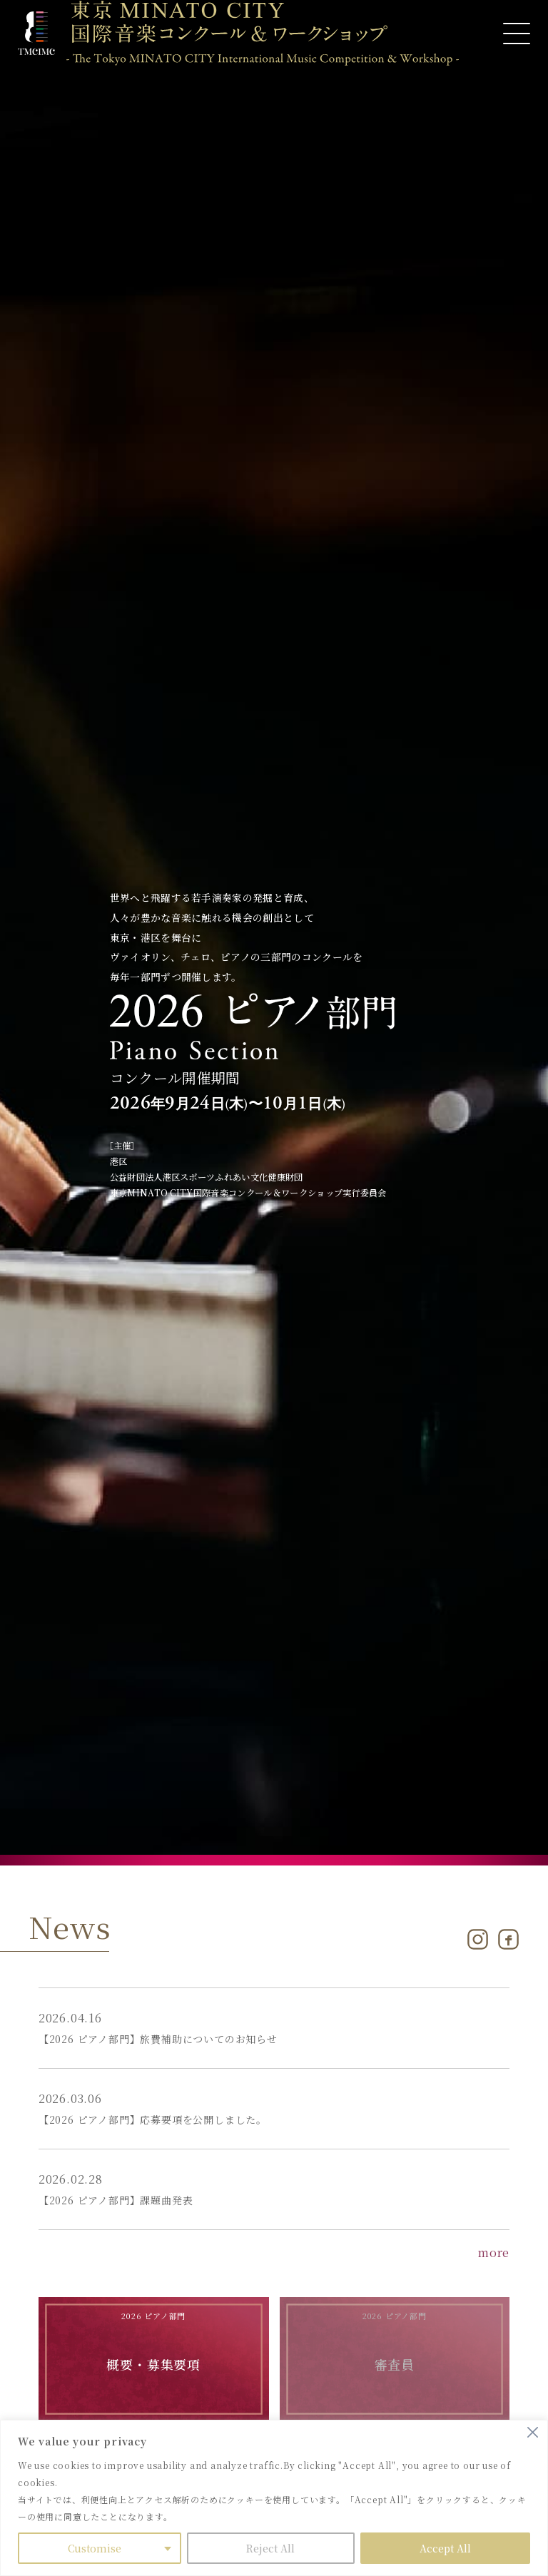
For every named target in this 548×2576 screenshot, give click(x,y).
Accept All (445, 2548)
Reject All (270, 2548)
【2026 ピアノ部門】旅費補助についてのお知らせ (158, 2039)
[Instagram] (477, 1939)
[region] (274, 2498)
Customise (94, 2548)
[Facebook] (508, 1939)
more (493, 2252)
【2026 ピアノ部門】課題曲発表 (116, 2200)
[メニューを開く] (516, 33)
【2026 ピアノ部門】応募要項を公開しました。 (153, 2119)
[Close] (533, 2432)
